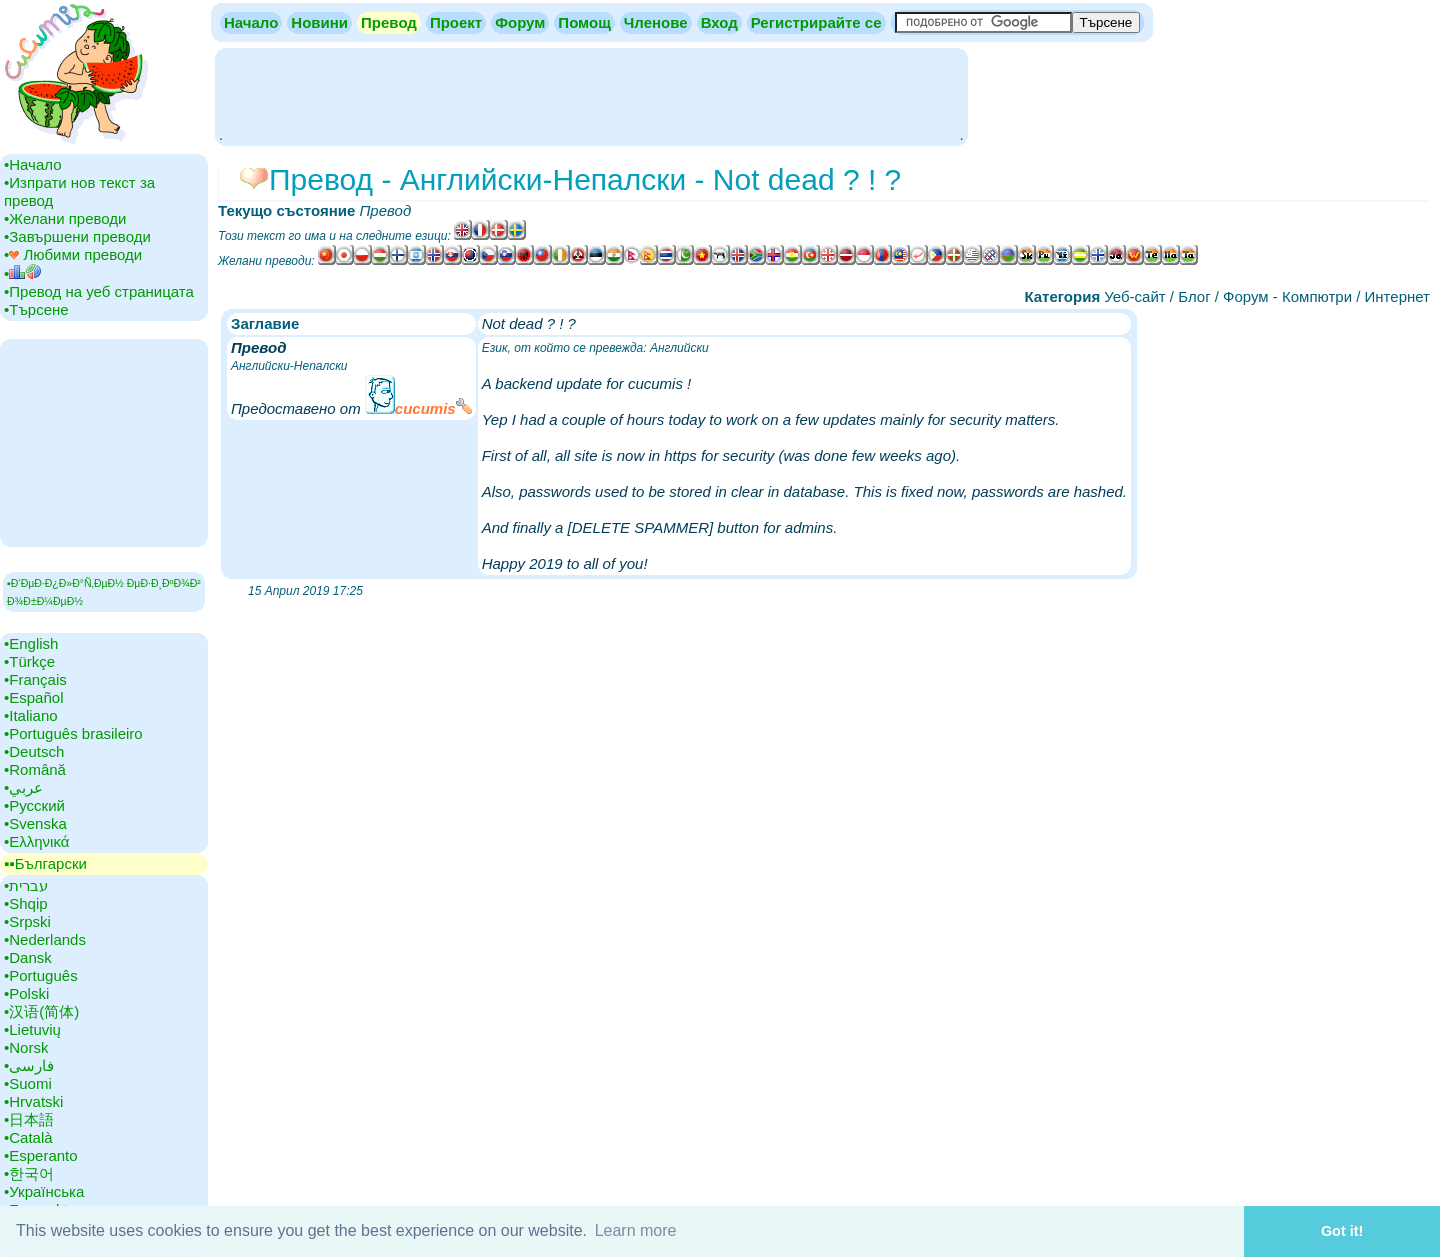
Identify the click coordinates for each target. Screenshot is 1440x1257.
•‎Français (35, 679)
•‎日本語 (29, 1119)
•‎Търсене (36, 309)
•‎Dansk (28, 957)
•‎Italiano (31, 715)
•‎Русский (34, 805)
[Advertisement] (591, 95)
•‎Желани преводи (65, 218)
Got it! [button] (1342, 1231)
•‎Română (35, 769)
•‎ (22, 273)
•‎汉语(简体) (41, 1011)
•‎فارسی (29, 1065)
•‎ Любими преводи (73, 254)
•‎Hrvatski (33, 1101)
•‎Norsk (26, 1047)
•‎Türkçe (29, 661)
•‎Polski (26, 993)
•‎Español (33, 697)
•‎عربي (23, 787)
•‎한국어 (29, 1173)
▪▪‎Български (45, 863)
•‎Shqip (26, 903)
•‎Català (28, 1137)
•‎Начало (33, 164)
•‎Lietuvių (32, 1029)
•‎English (31, 643)
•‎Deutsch (34, 751)
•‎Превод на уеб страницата (99, 291)
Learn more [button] (636, 1230)
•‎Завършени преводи (77, 236)
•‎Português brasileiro (73, 733)
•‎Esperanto (41, 1155)
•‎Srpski (27, 921)
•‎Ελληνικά (36, 841)
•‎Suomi (28, 1083)
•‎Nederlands (45, 939)
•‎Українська (44, 1191)
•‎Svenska (35, 823)
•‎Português (41, 975)
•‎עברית (26, 885)
